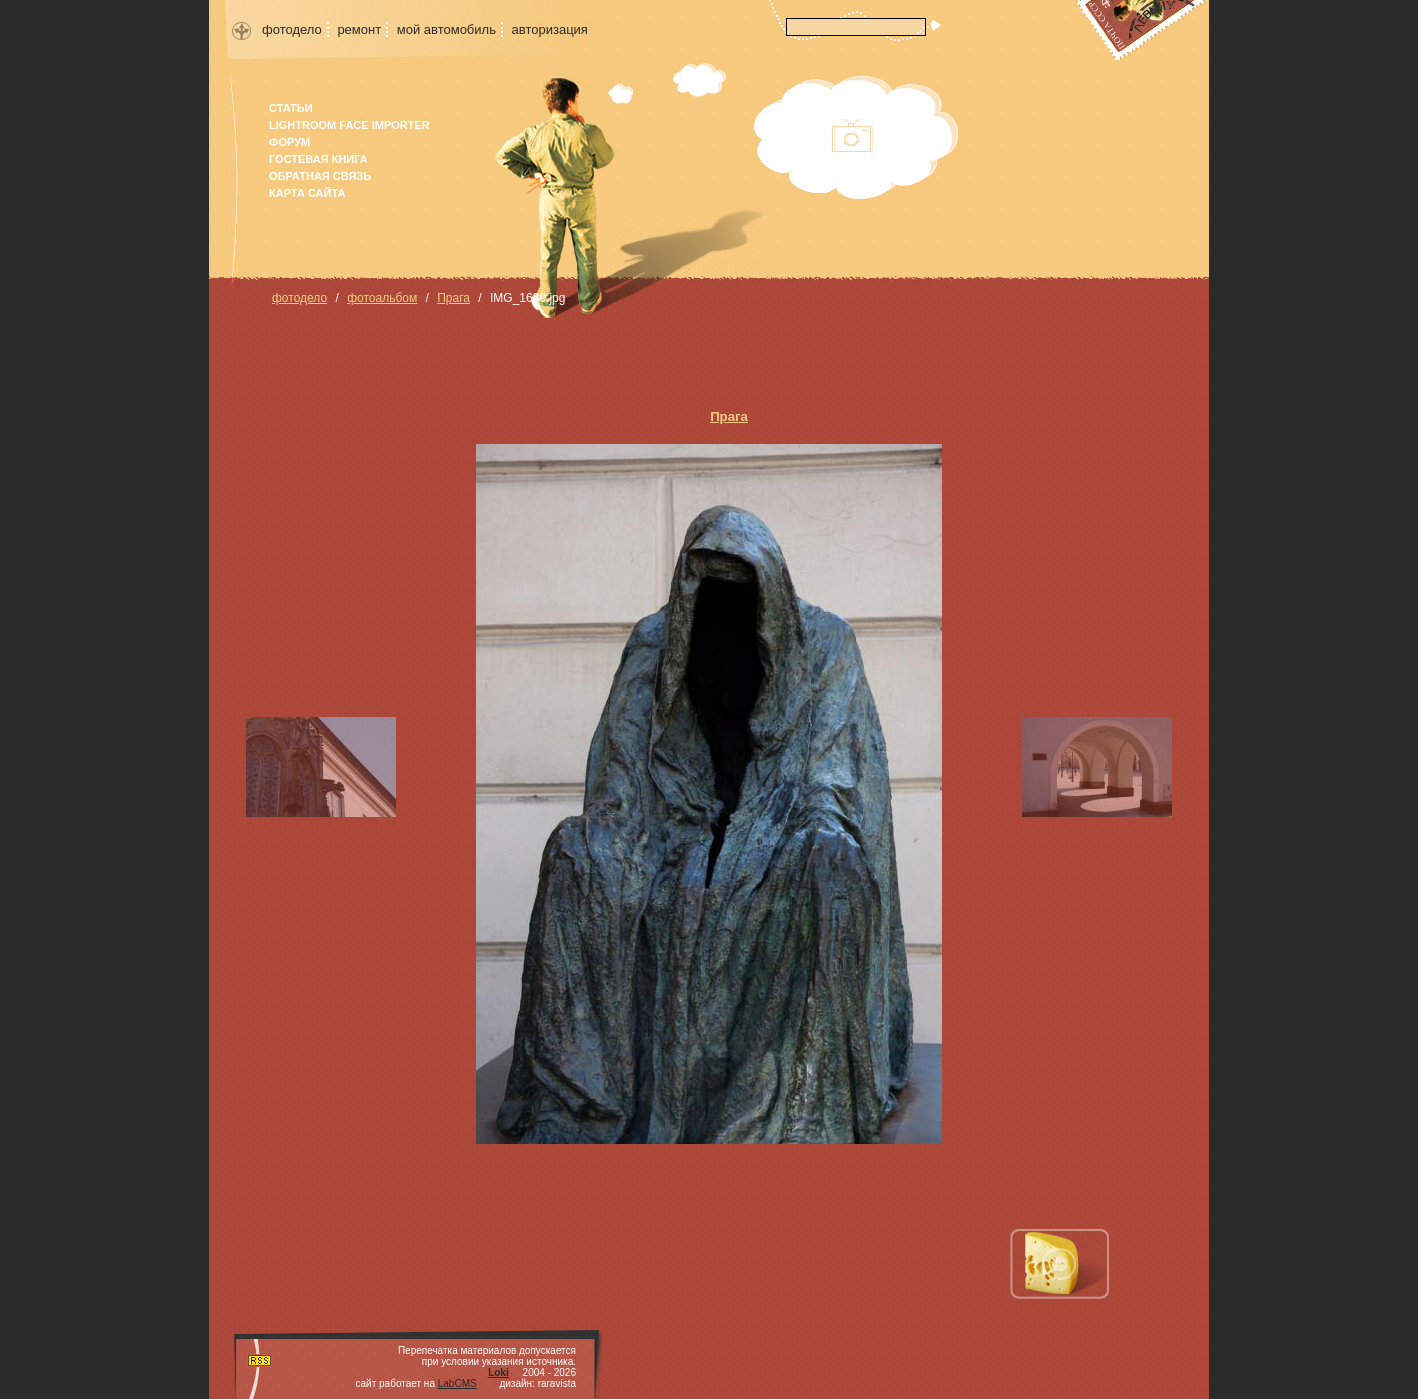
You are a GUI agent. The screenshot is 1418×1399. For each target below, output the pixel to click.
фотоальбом (382, 298)
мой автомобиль (446, 29)
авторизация (550, 29)
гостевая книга (318, 159)
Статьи (291, 108)
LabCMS (457, 1383)
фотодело (292, 29)
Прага (453, 298)
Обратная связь (320, 176)
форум (289, 142)
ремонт (359, 29)
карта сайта (307, 193)
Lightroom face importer (349, 125)
